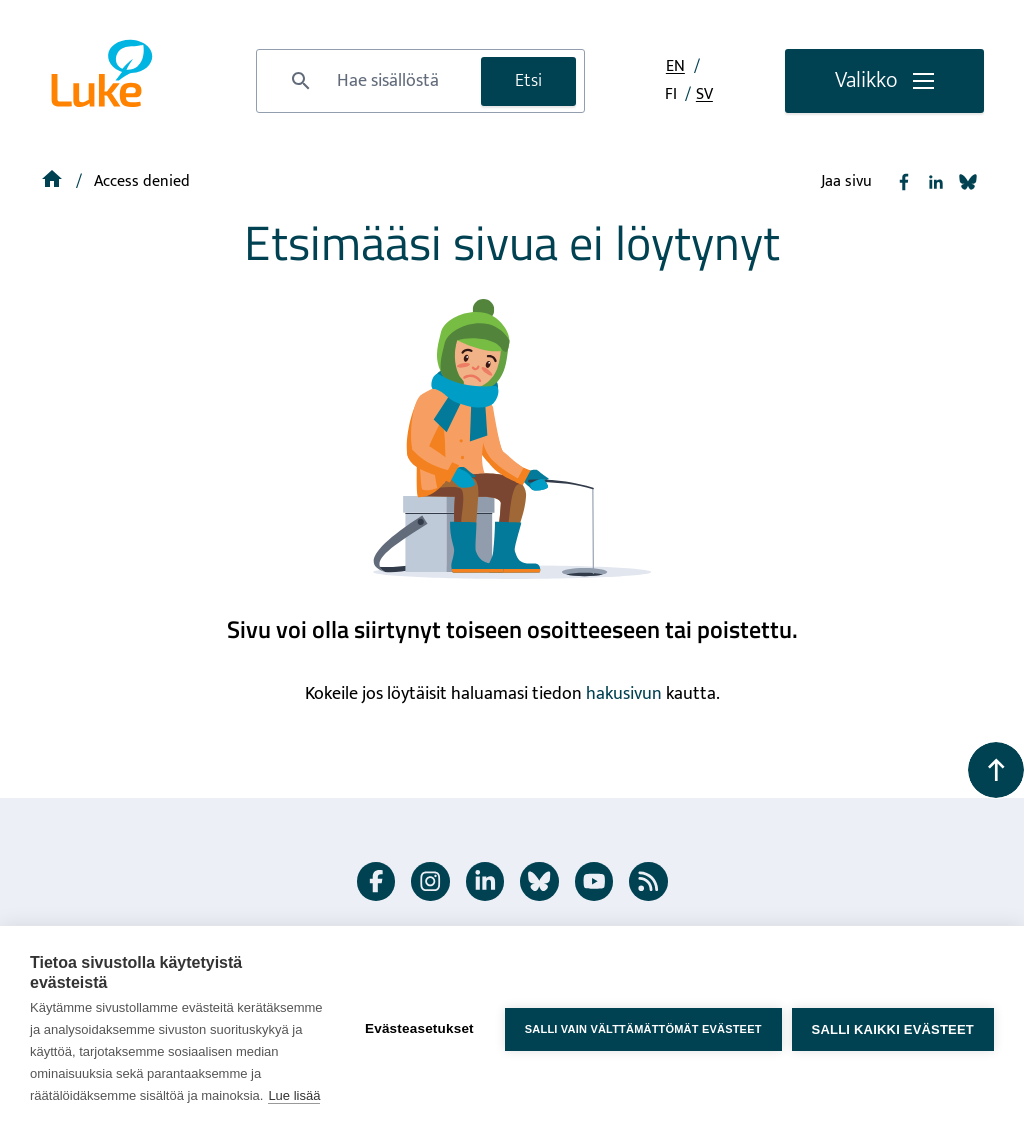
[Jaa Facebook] (904, 182)
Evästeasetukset (419, 1028)
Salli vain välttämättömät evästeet (643, 1029)
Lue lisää (294, 1095)
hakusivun (624, 694)
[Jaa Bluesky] (968, 182)
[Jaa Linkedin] (936, 182)
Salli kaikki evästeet (893, 1029)
